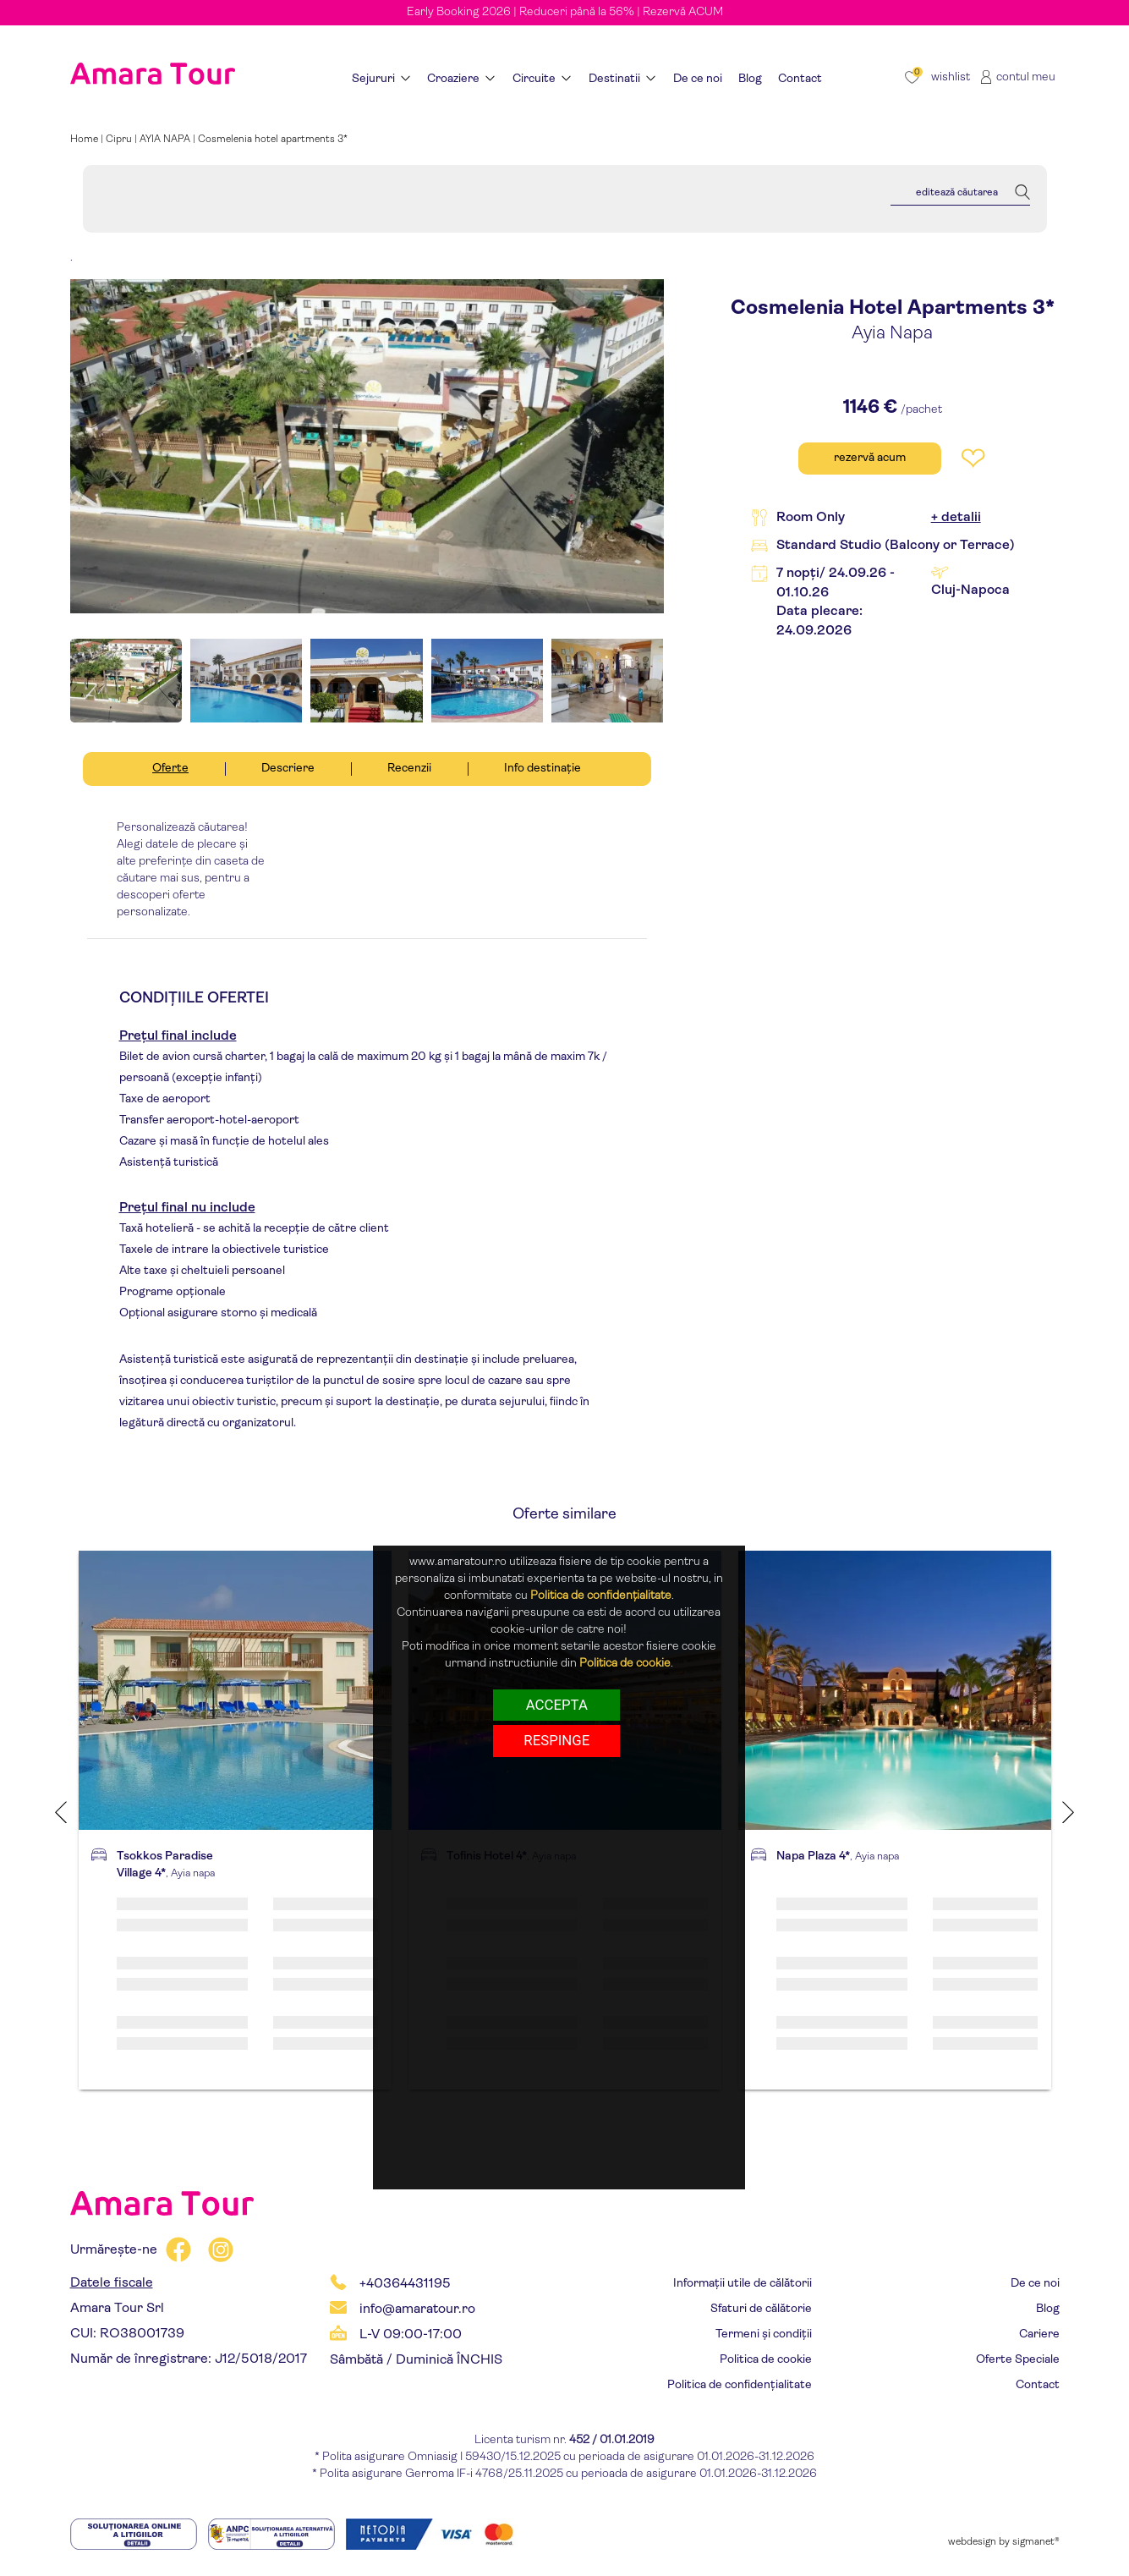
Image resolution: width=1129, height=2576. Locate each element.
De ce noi (1035, 2283)
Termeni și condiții (763, 2334)
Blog (1048, 2309)
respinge (556, 1740)
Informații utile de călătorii (742, 2283)
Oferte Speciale (1018, 2360)
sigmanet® (1036, 2542)
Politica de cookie (766, 2360)
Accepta (557, 1704)
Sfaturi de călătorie (761, 2309)
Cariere (1039, 2334)
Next (1068, 1812)
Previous (61, 1812)
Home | (88, 140)
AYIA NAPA (165, 140)
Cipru (119, 140)
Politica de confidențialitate (739, 2385)
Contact (1038, 2385)
